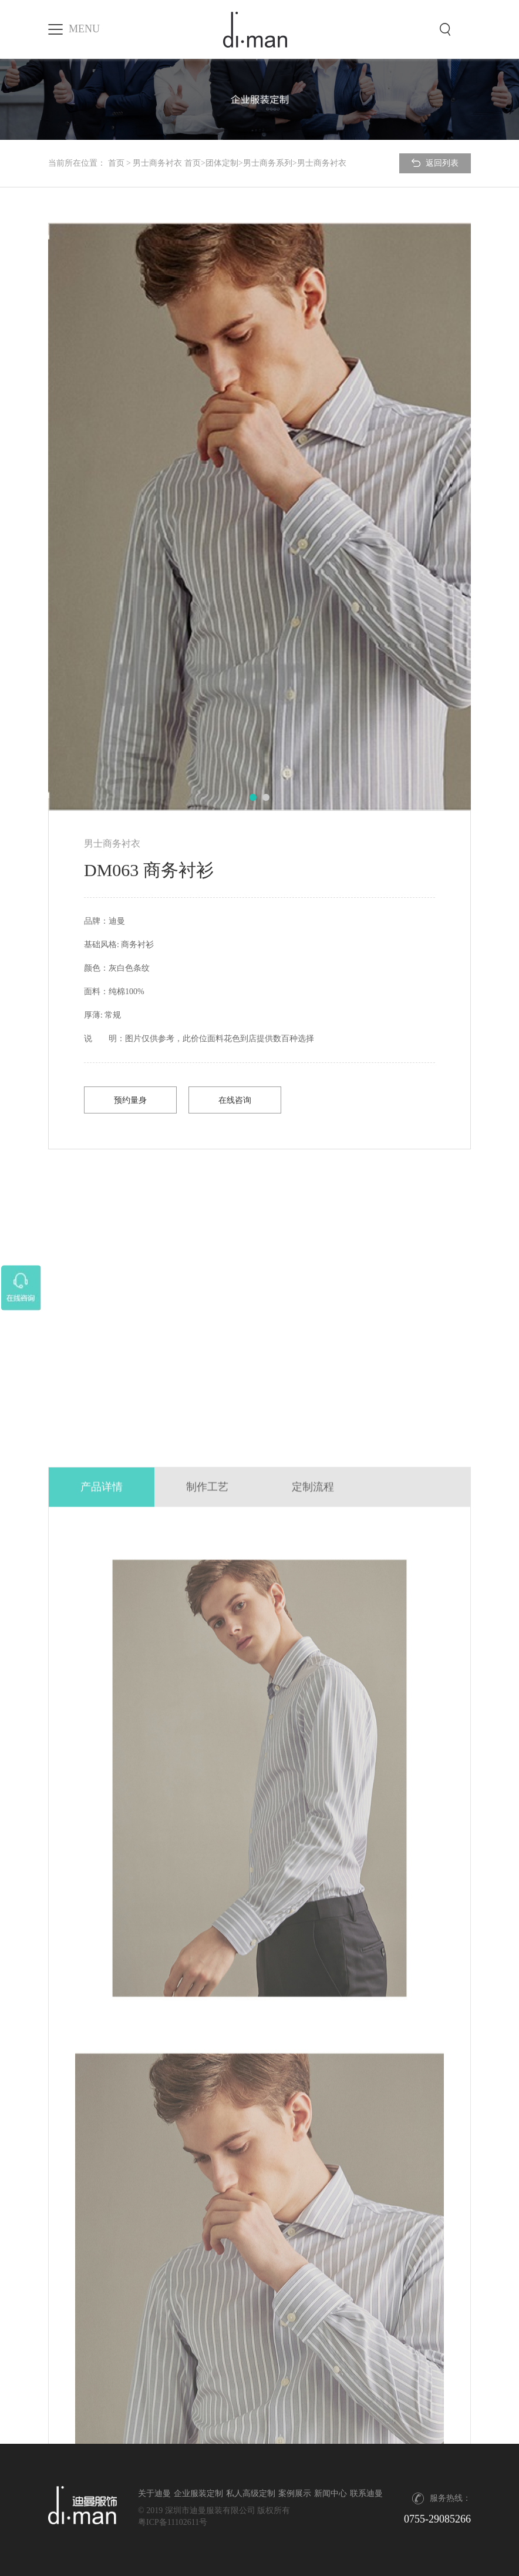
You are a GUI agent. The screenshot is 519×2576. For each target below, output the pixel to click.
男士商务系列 (267, 163)
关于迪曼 (154, 2493)
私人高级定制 (250, 2493)
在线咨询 (234, 1100)
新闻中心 (330, 2493)
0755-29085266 (437, 2519)
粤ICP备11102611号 (172, 2522)
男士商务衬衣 (157, 163)
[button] (253, 797)
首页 (116, 163)
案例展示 (294, 2493)
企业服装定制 (198, 2493)
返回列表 (435, 163)
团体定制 (221, 163)
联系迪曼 (366, 2493)
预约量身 (130, 1100)
